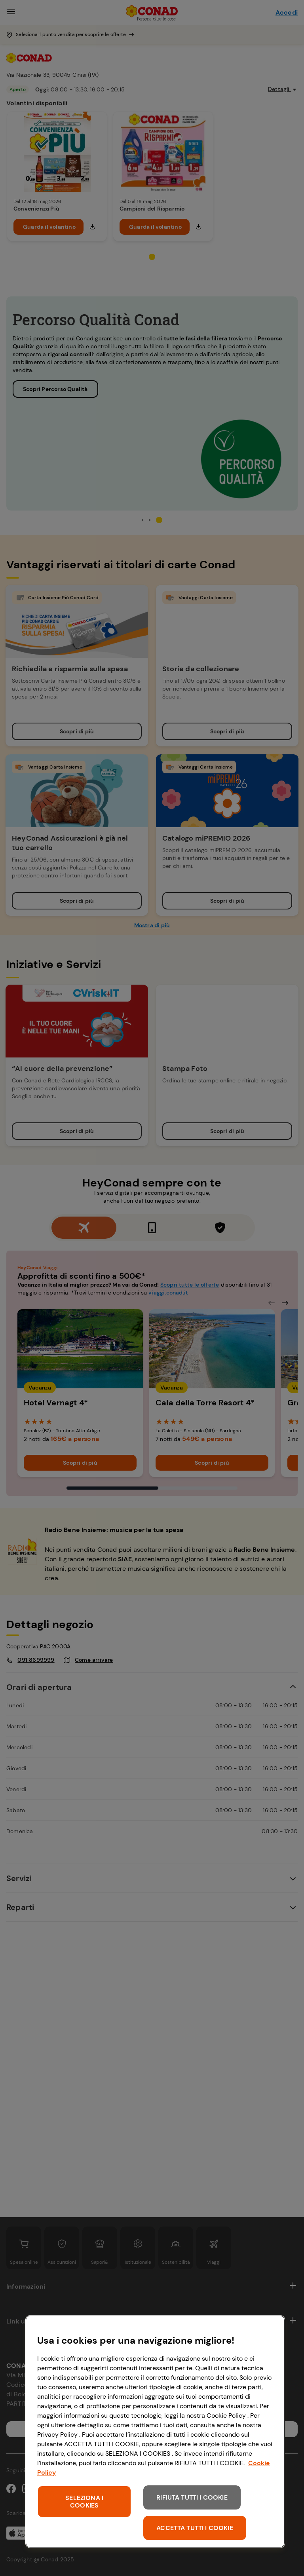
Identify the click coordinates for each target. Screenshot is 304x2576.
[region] (155, 2431)
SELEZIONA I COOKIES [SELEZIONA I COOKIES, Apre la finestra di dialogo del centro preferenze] (84, 2502)
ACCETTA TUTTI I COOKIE (194, 2528)
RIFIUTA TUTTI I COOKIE (192, 2497)
